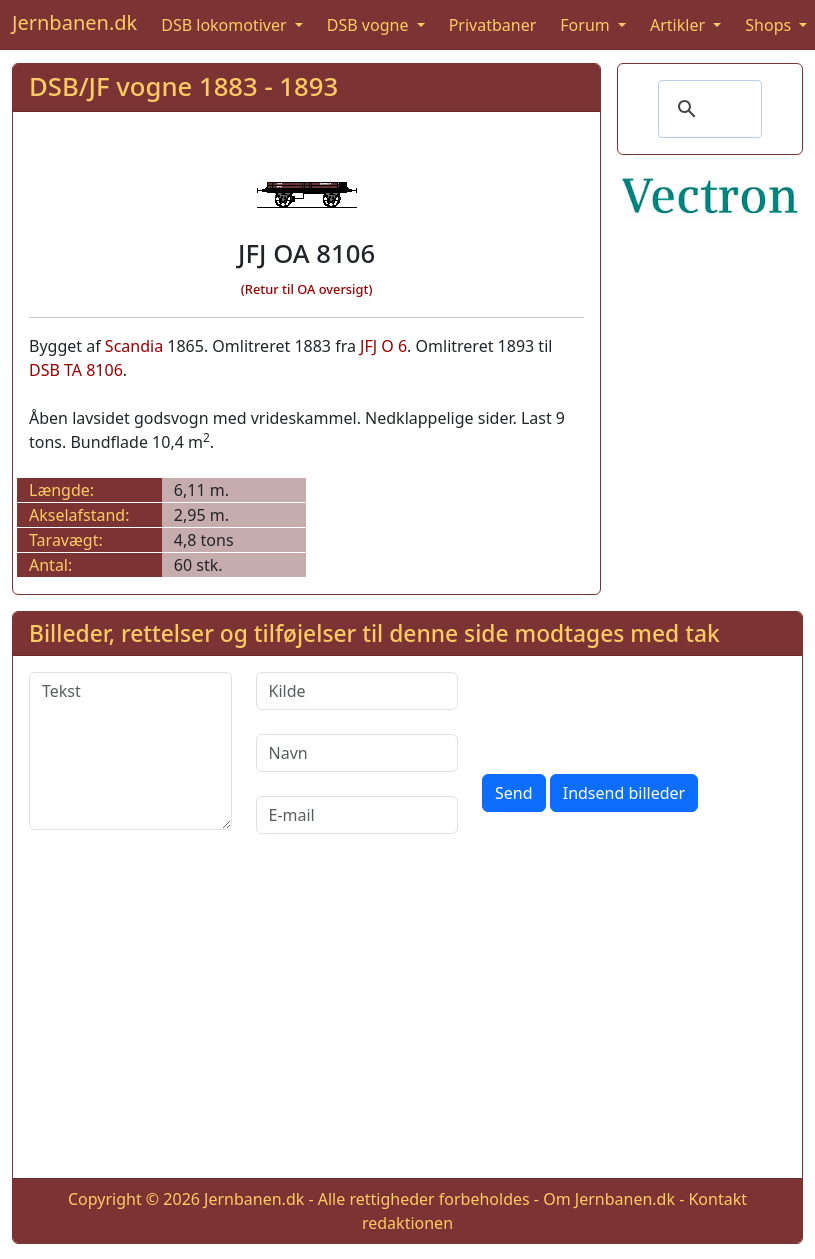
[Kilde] (357, 691)
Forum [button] (587, 25)
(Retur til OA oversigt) (307, 289)
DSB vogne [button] (370, 25)
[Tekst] (130, 751)
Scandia (134, 346)
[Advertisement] (408, 1022)
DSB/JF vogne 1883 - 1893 (183, 86)
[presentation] (634, 711)
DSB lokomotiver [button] (226, 25)
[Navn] (357, 753)
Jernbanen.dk (74, 22)
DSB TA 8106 (76, 370)
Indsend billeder (624, 793)
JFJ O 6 (383, 346)
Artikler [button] (679, 25)
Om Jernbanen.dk (609, 1199)
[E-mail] (357, 815)
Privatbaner (493, 25)
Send (514, 793)
